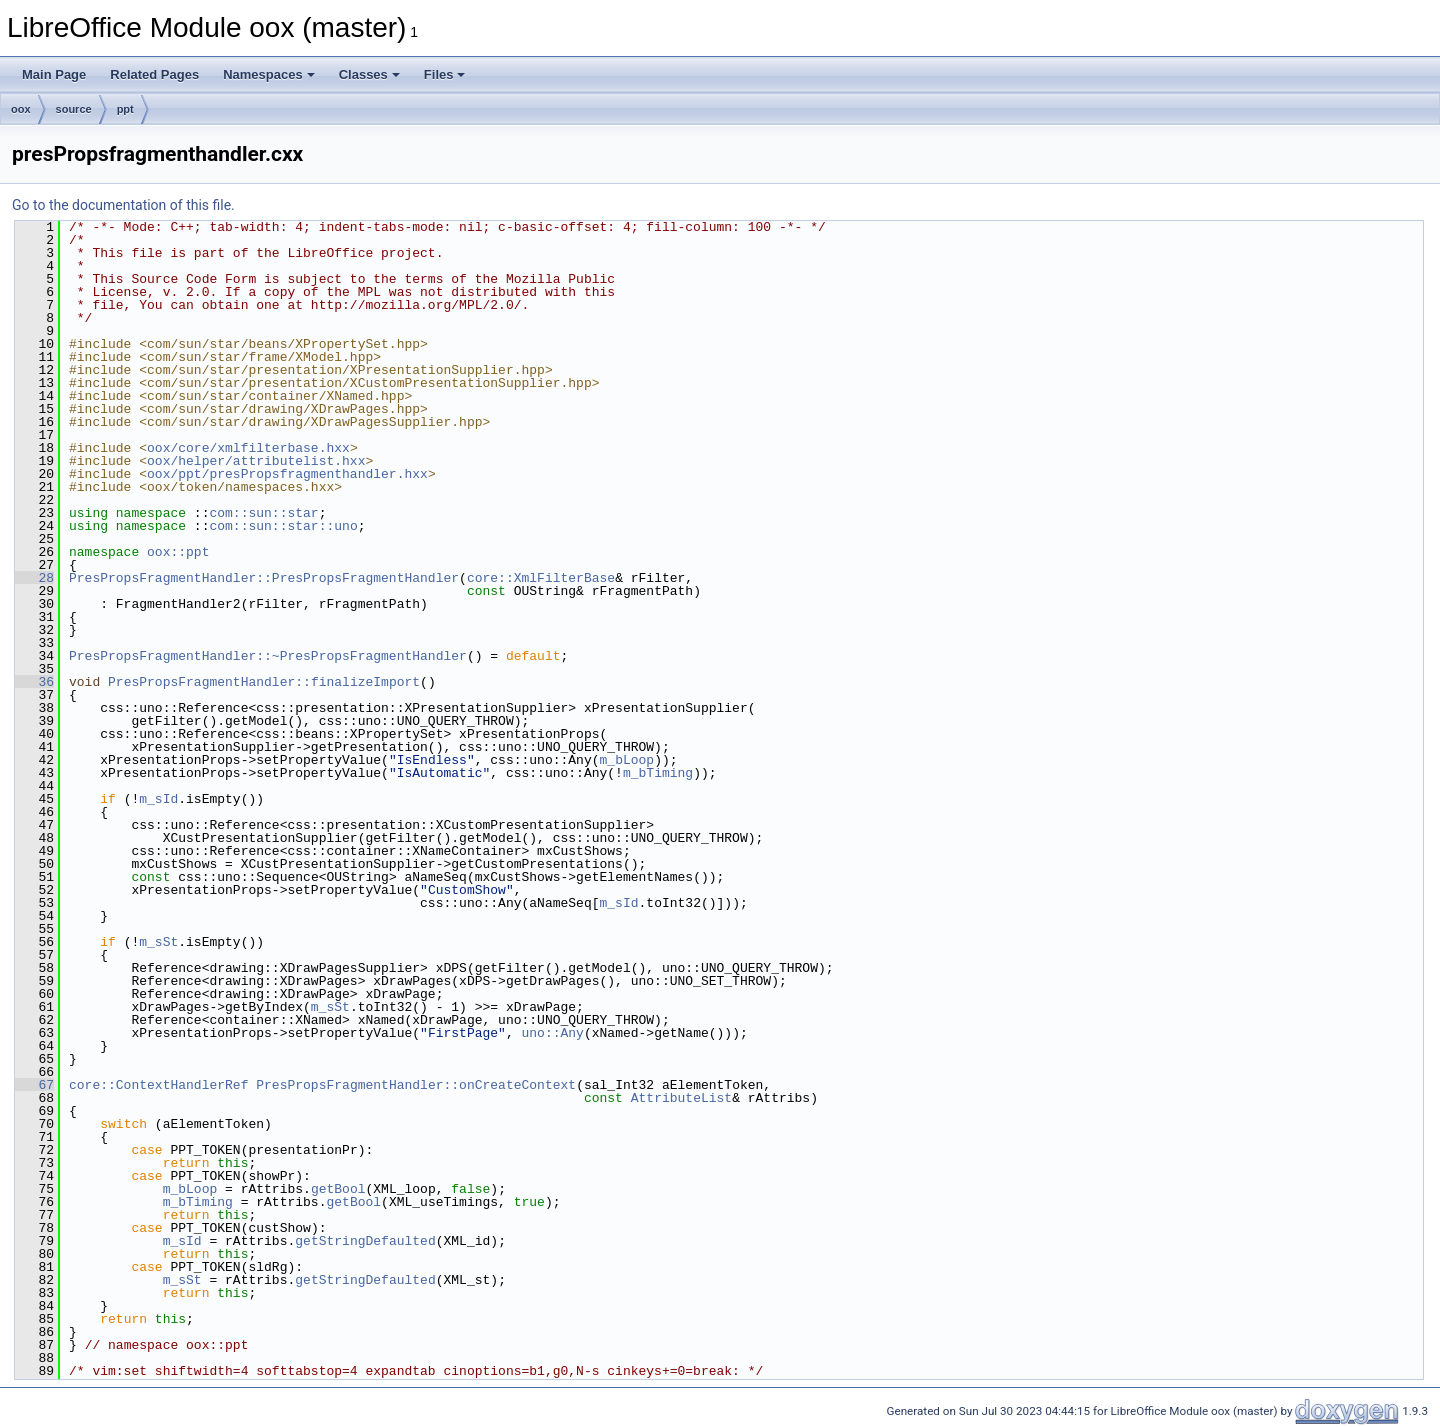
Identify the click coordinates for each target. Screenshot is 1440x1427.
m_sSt (158, 942)
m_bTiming (658, 773)
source (74, 109)
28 (34, 578)
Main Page (54, 74)
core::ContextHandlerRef (158, 1085)
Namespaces (269, 74)
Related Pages (154, 74)
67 (34, 1085)
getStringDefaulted (365, 1241)
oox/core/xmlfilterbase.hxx (248, 448)
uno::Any (552, 1033)
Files (445, 74)
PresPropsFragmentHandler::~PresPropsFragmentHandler (268, 656)
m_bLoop (626, 760)
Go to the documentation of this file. (123, 205)
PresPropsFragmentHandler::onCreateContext (416, 1085)
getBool (338, 1189)
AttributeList (681, 1098)
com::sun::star (263, 513)
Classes (369, 74)
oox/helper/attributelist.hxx (256, 461)
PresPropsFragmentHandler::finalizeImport (264, 682)
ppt (125, 109)
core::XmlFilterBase (541, 578)
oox (21, 109)
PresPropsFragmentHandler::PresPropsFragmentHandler (264, 578)
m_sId (158, 799)
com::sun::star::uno (283, 526)
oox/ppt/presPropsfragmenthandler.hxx (287, 474)
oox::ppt (178, 552)
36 (34, 682)
